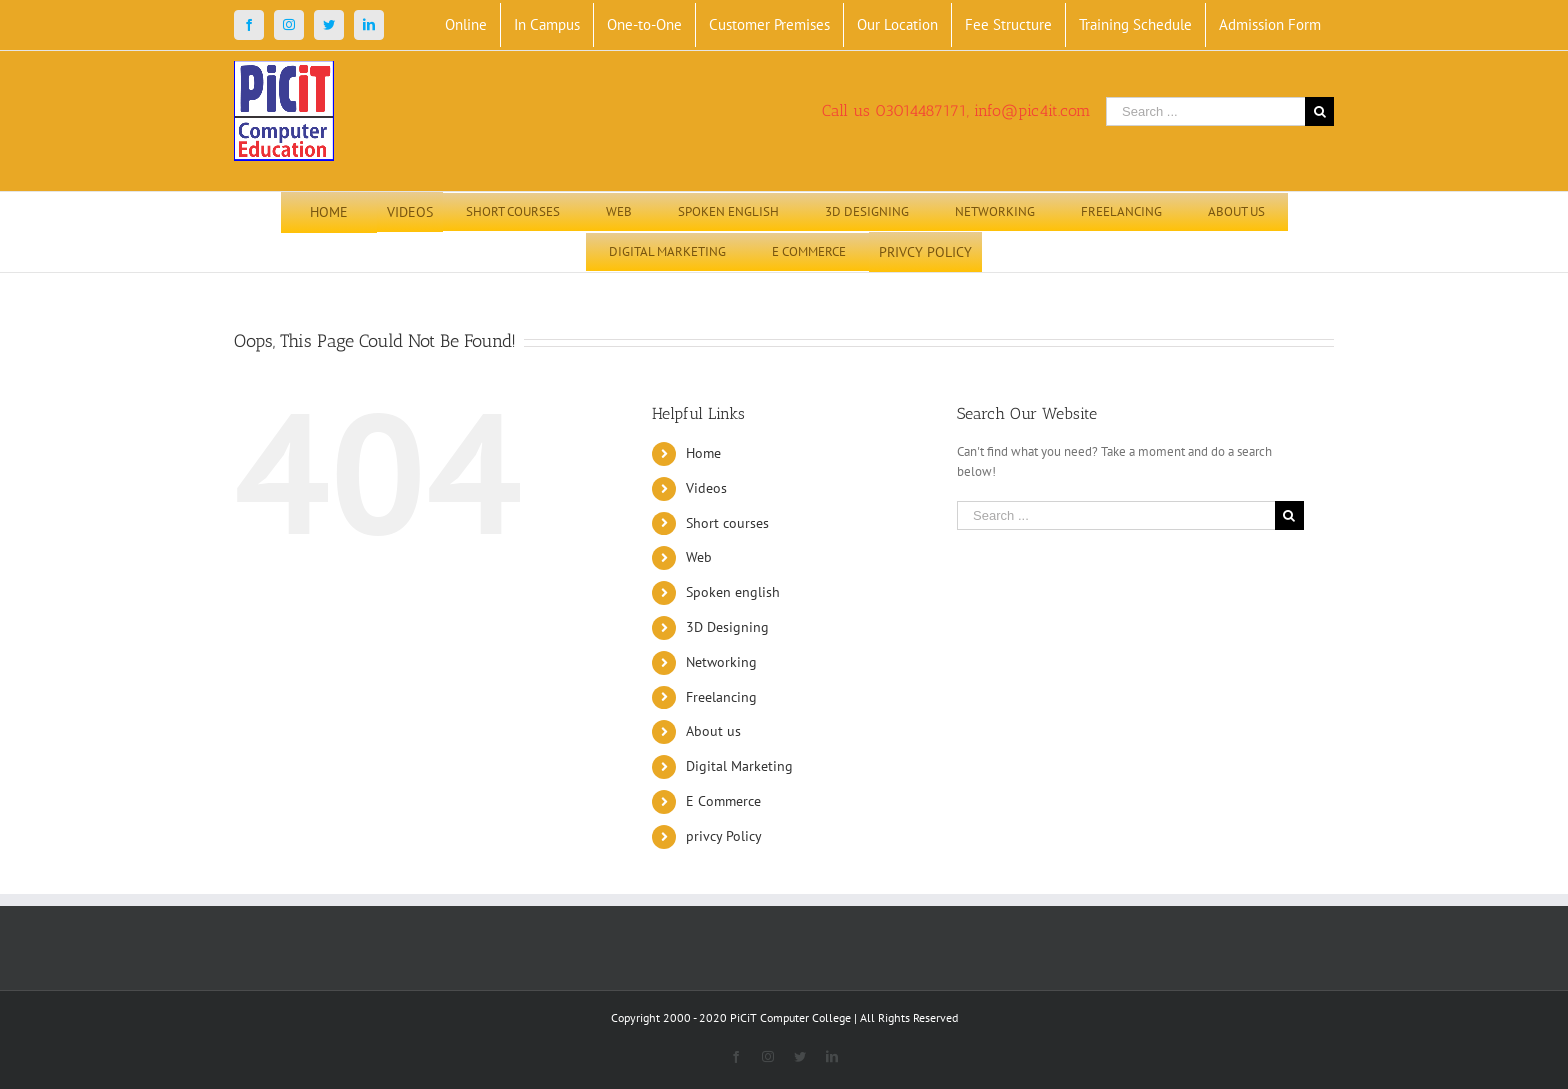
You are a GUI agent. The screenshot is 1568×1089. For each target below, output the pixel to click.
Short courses (727, 523)
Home (703, 453)
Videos (706, 488)
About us (713, 731)
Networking (721, 662)
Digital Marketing (739, 766)
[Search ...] (1205, 111)
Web (699, 557)
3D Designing (727, 627)
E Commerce (723, 801)
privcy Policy (724, 836)
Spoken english (733, 592)
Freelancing (721, 697)
